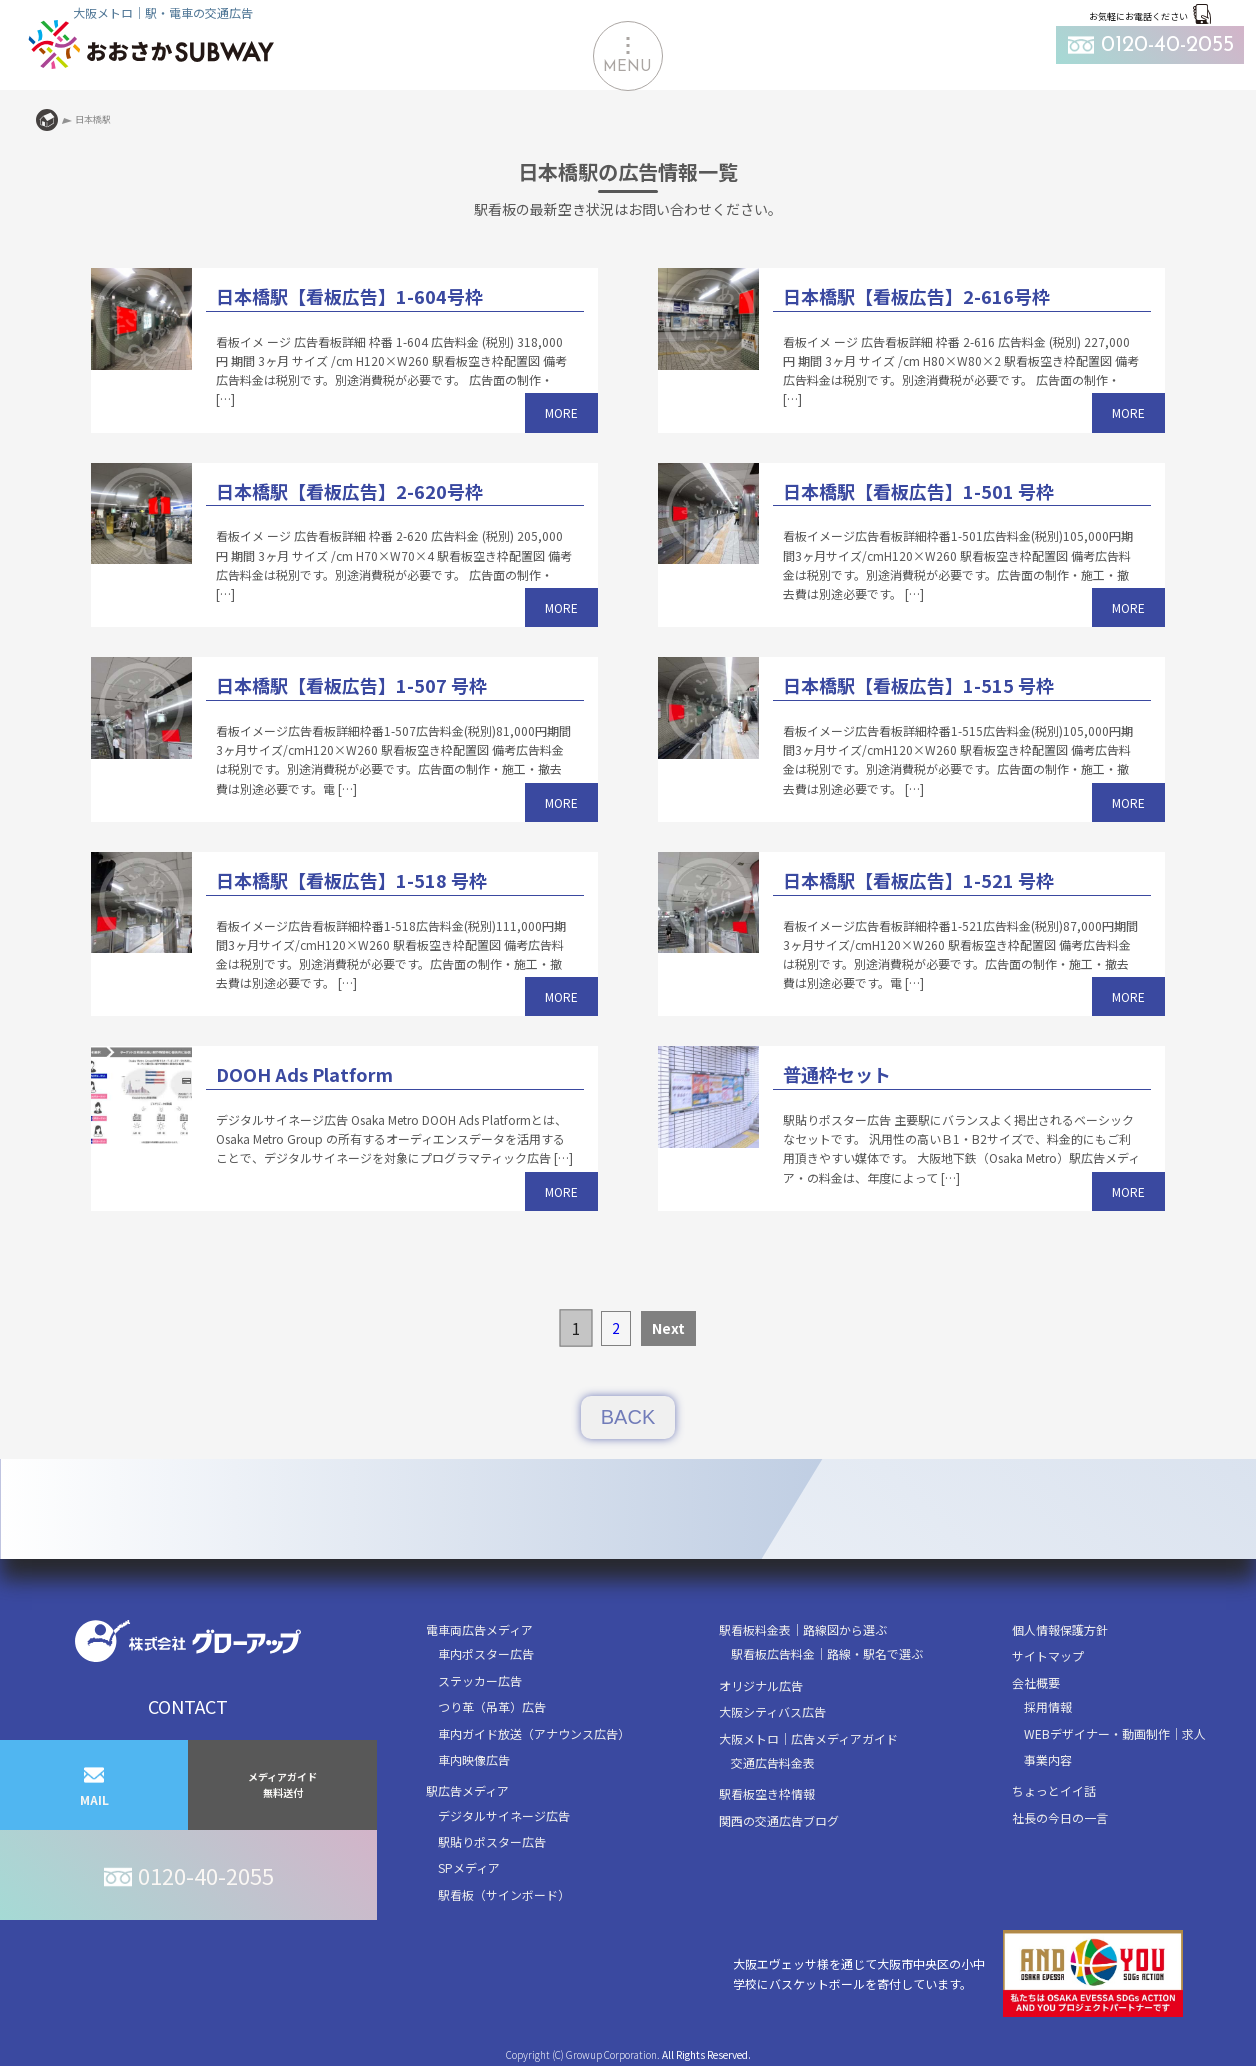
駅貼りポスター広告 (492, 1841)
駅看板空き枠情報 (767, 1793)
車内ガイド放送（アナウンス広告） (534, 1733)
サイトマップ (1048, 1655)
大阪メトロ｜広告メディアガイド (808, 1738)
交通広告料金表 (773, 1762)
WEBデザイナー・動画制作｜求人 (1115, 1733)
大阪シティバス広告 (772, 1711)
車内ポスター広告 (486, 1653)
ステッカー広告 (480, 1680)
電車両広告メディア (479, 1629)
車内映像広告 (474, 1759)
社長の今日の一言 (1060, 1817)
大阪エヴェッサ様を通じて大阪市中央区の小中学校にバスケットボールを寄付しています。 (958, 1973)
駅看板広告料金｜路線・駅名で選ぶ (827, 1653)
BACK (628, 1417)
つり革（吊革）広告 (492, 1706)
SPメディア (469, 1867)
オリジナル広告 (761, 1685)
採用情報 (1048, 1706)
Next (668, 1328)
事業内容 (1048, 1759)
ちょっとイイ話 (1054, 1790)
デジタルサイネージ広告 (504, 1815)
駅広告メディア (467, 1790)
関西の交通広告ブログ (779, 1820)
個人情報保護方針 (1060, 1629)
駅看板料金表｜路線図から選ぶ (803, 1629)
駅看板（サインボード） (504, 1894)
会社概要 (1036, 1682)
